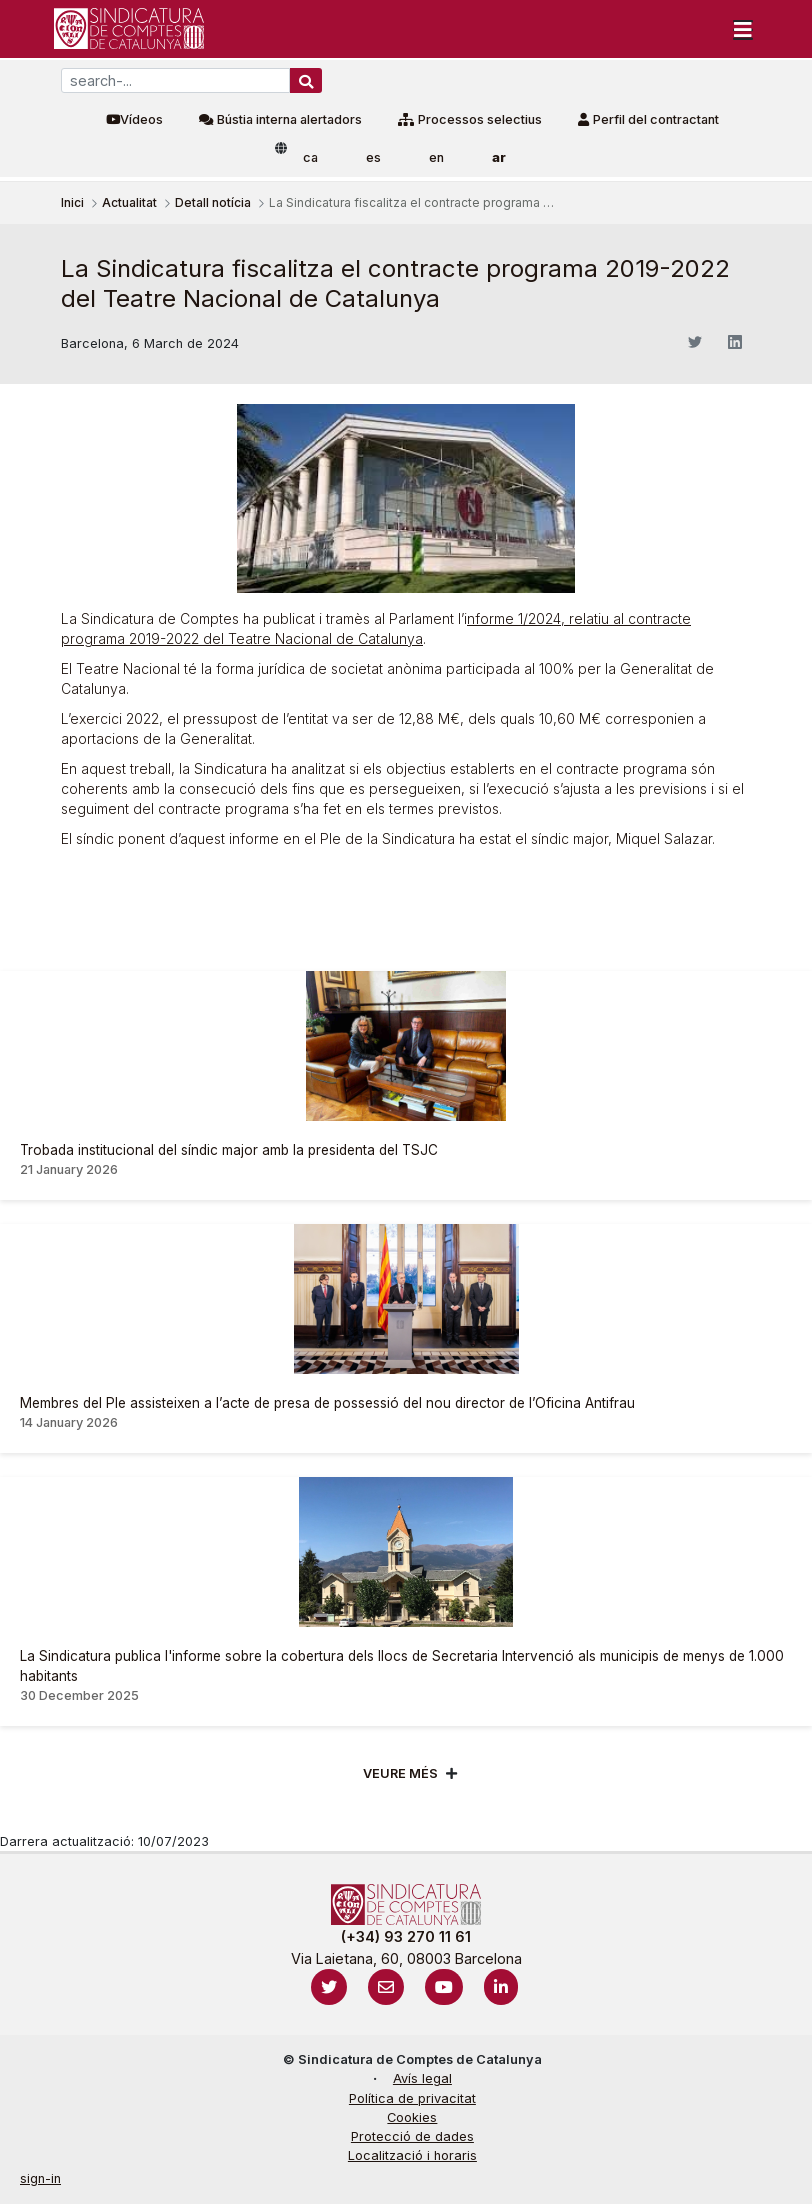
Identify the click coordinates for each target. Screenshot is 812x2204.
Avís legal (422, 2078)
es (373, 157)
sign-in (40, 2178)
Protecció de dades (412, 2136)
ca (310, 157)
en (436, 157)
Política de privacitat (412, 2098)
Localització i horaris (412, 2155)
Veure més (400, 1773)
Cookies (412, 2117)
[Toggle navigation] (743, 29)
